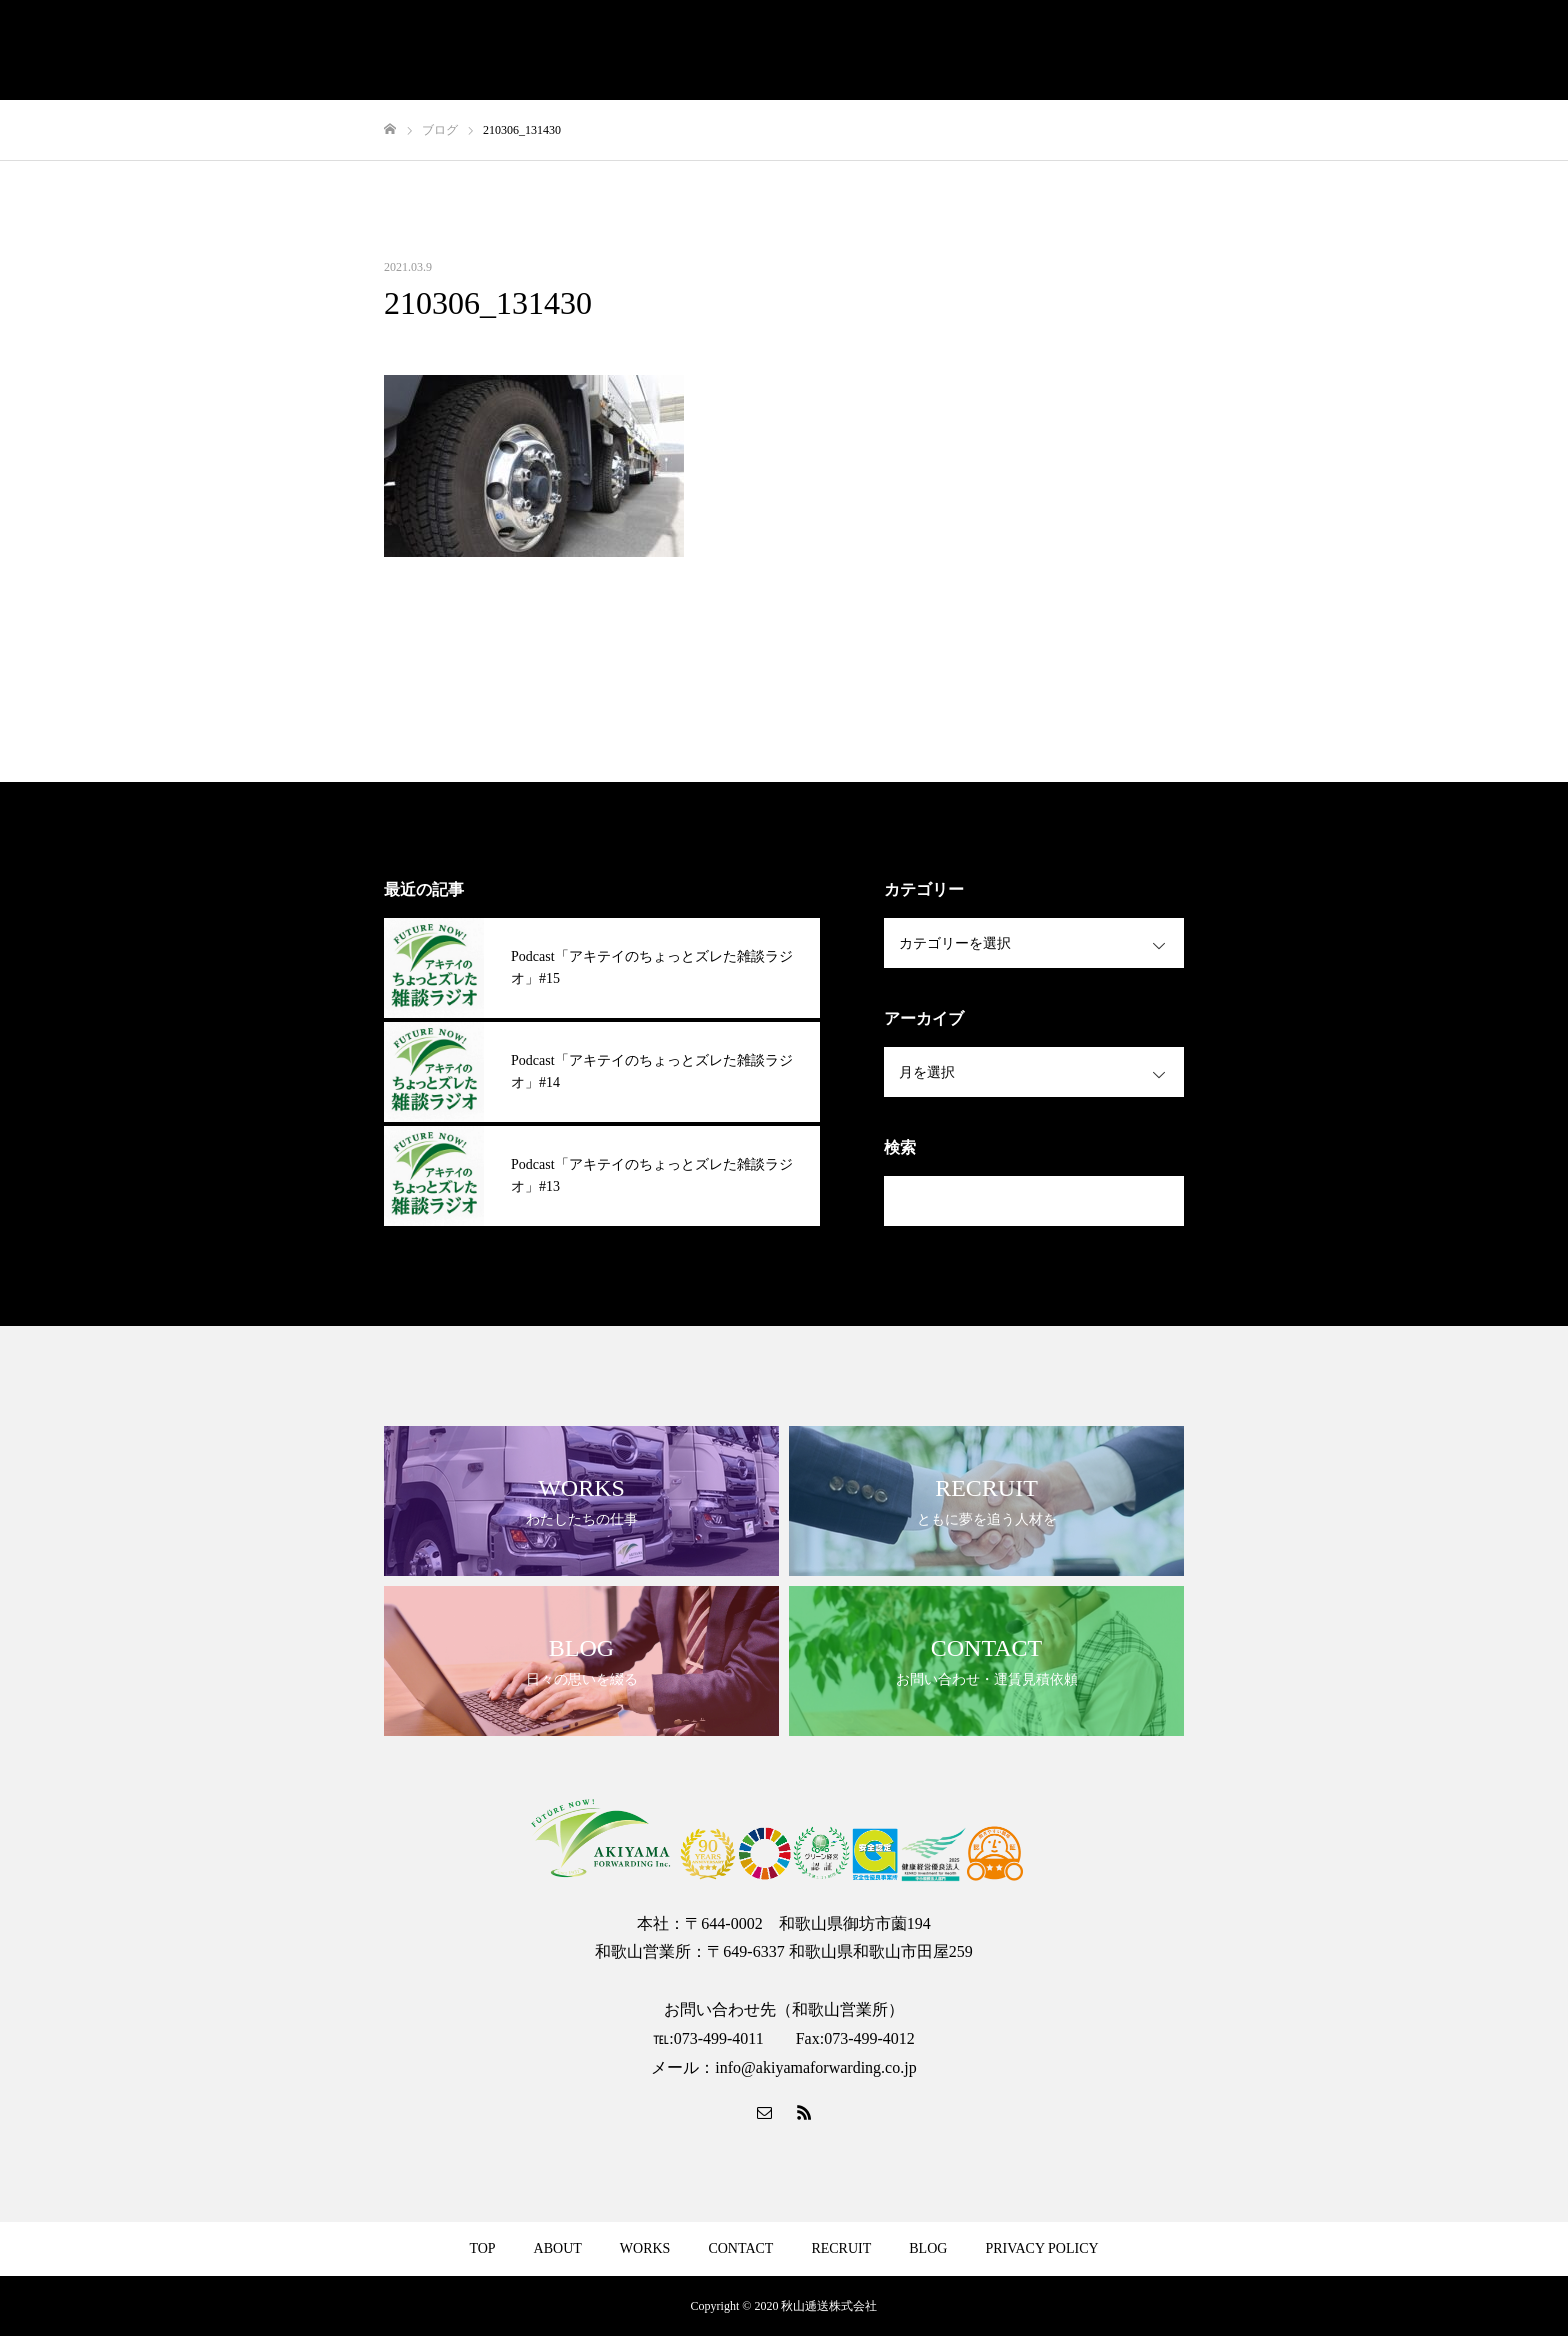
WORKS (645, 2248)
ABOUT (558, 2248)
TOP (482, 2248)
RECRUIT (841, 2248)
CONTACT (740, 2248)
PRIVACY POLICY (1041, 2248)
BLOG (928, 2248)
